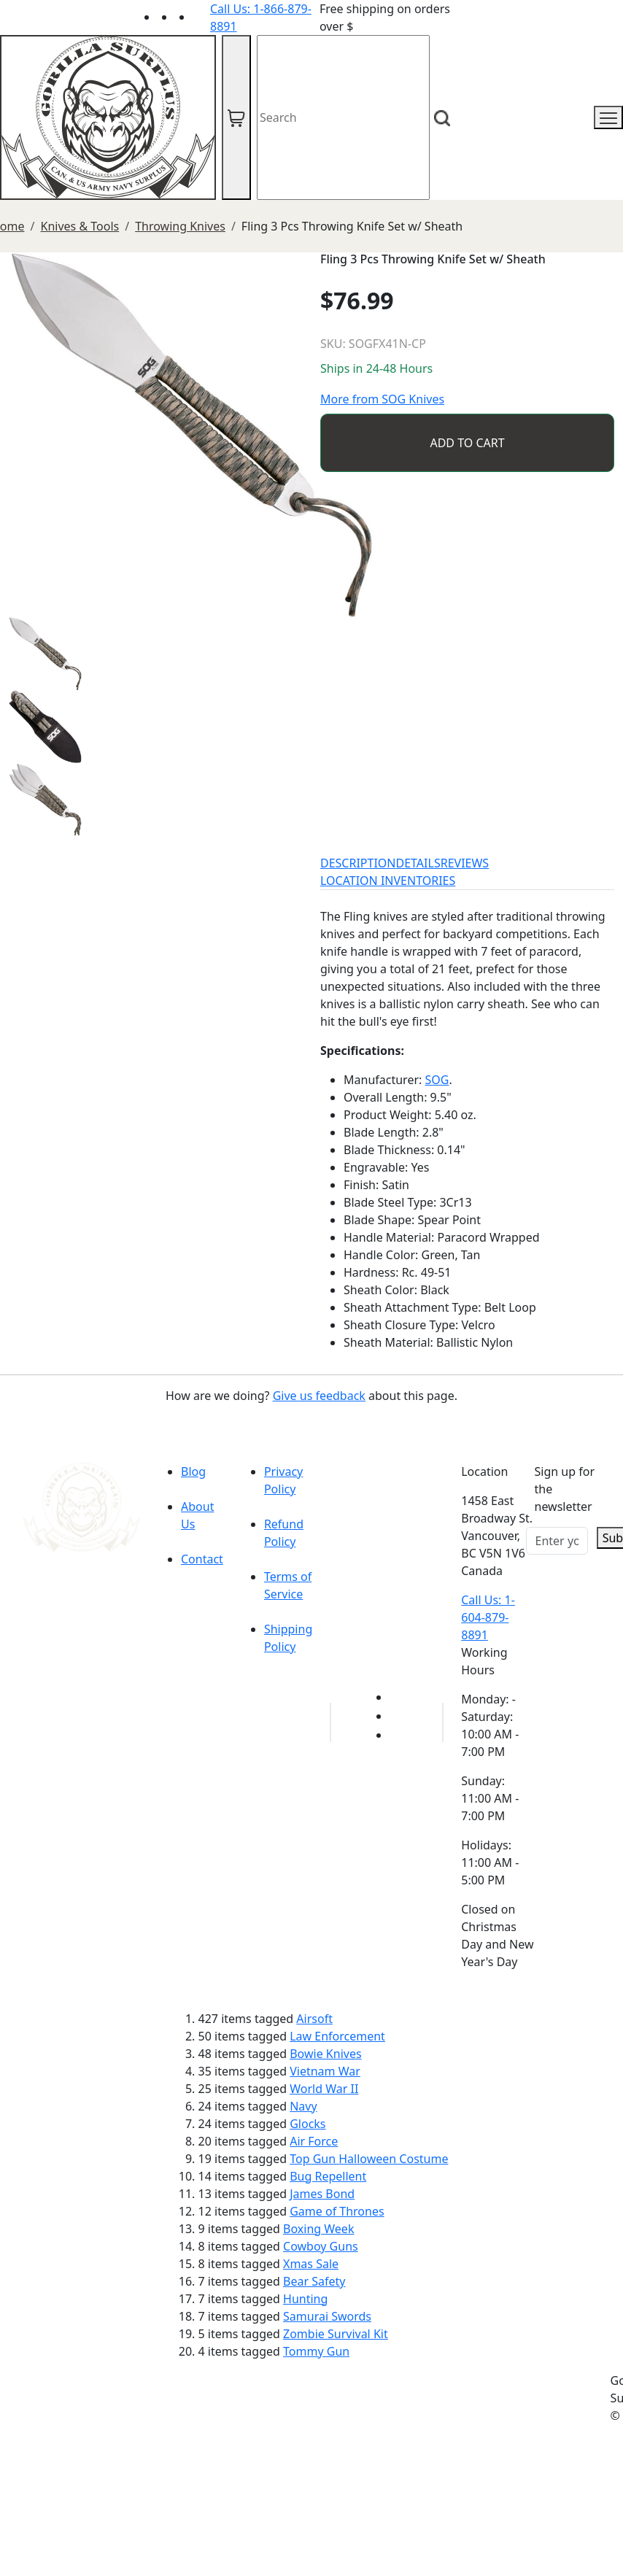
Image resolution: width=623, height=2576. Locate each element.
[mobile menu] (608, 117)
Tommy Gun (316, 2351)
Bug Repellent (328, 2176)
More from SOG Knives (382, 399)
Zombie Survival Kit (335, 2334)
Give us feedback (319, 1396)
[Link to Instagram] (201, 17)
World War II (324, 2089)
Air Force (314, 2141)
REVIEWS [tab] (465, 863)
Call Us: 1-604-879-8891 (488, 1617)
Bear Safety (314, 2281)
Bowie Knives (325, 2054)
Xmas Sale (310, 2264)
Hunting (305, 2299)
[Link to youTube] (398, 1697)
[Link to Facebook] (398, 1716)
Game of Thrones (337, 2211)
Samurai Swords (327, 2316)
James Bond (322, 2194)
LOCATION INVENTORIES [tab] (387, 881)
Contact (202, 1559)
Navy (303, 2106)
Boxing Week (318, 2229)
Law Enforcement (337, 2036)
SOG (437, 1080)
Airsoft (314, 2019)
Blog (193, 1471)
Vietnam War (325, 2071)
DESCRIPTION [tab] (358, 863)
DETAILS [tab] (418, 863)
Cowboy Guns (320, 2246)
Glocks (307, 2124)
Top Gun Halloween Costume (369, 2159)
